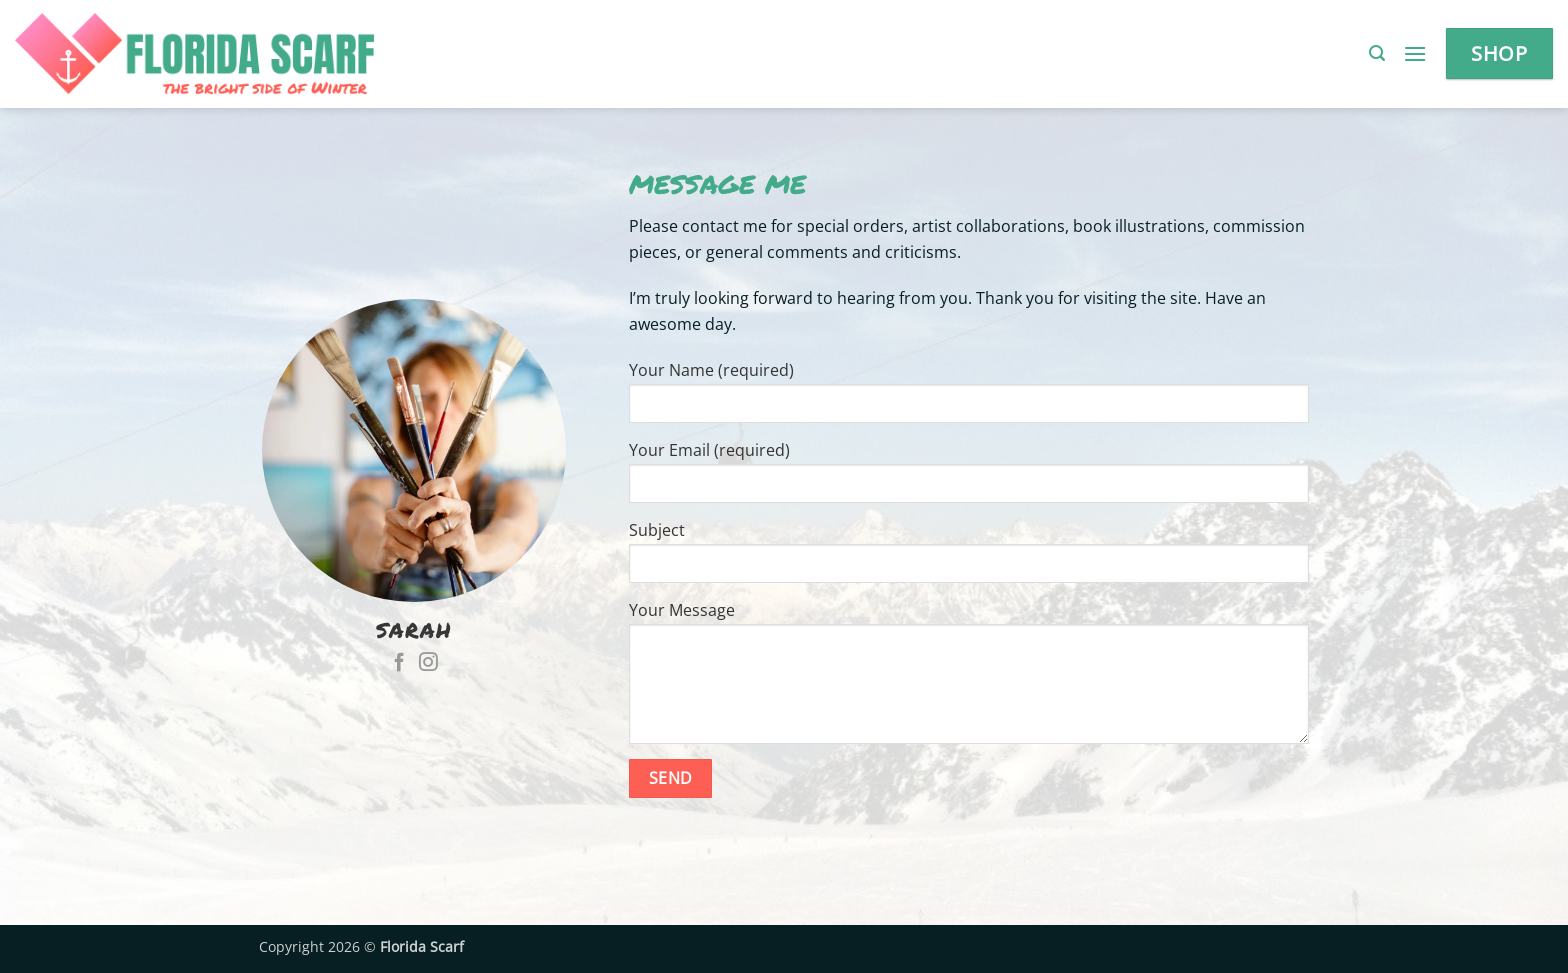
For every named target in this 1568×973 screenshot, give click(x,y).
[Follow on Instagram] (428, 663)
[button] (1377, 53)
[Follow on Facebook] (399, 663)
